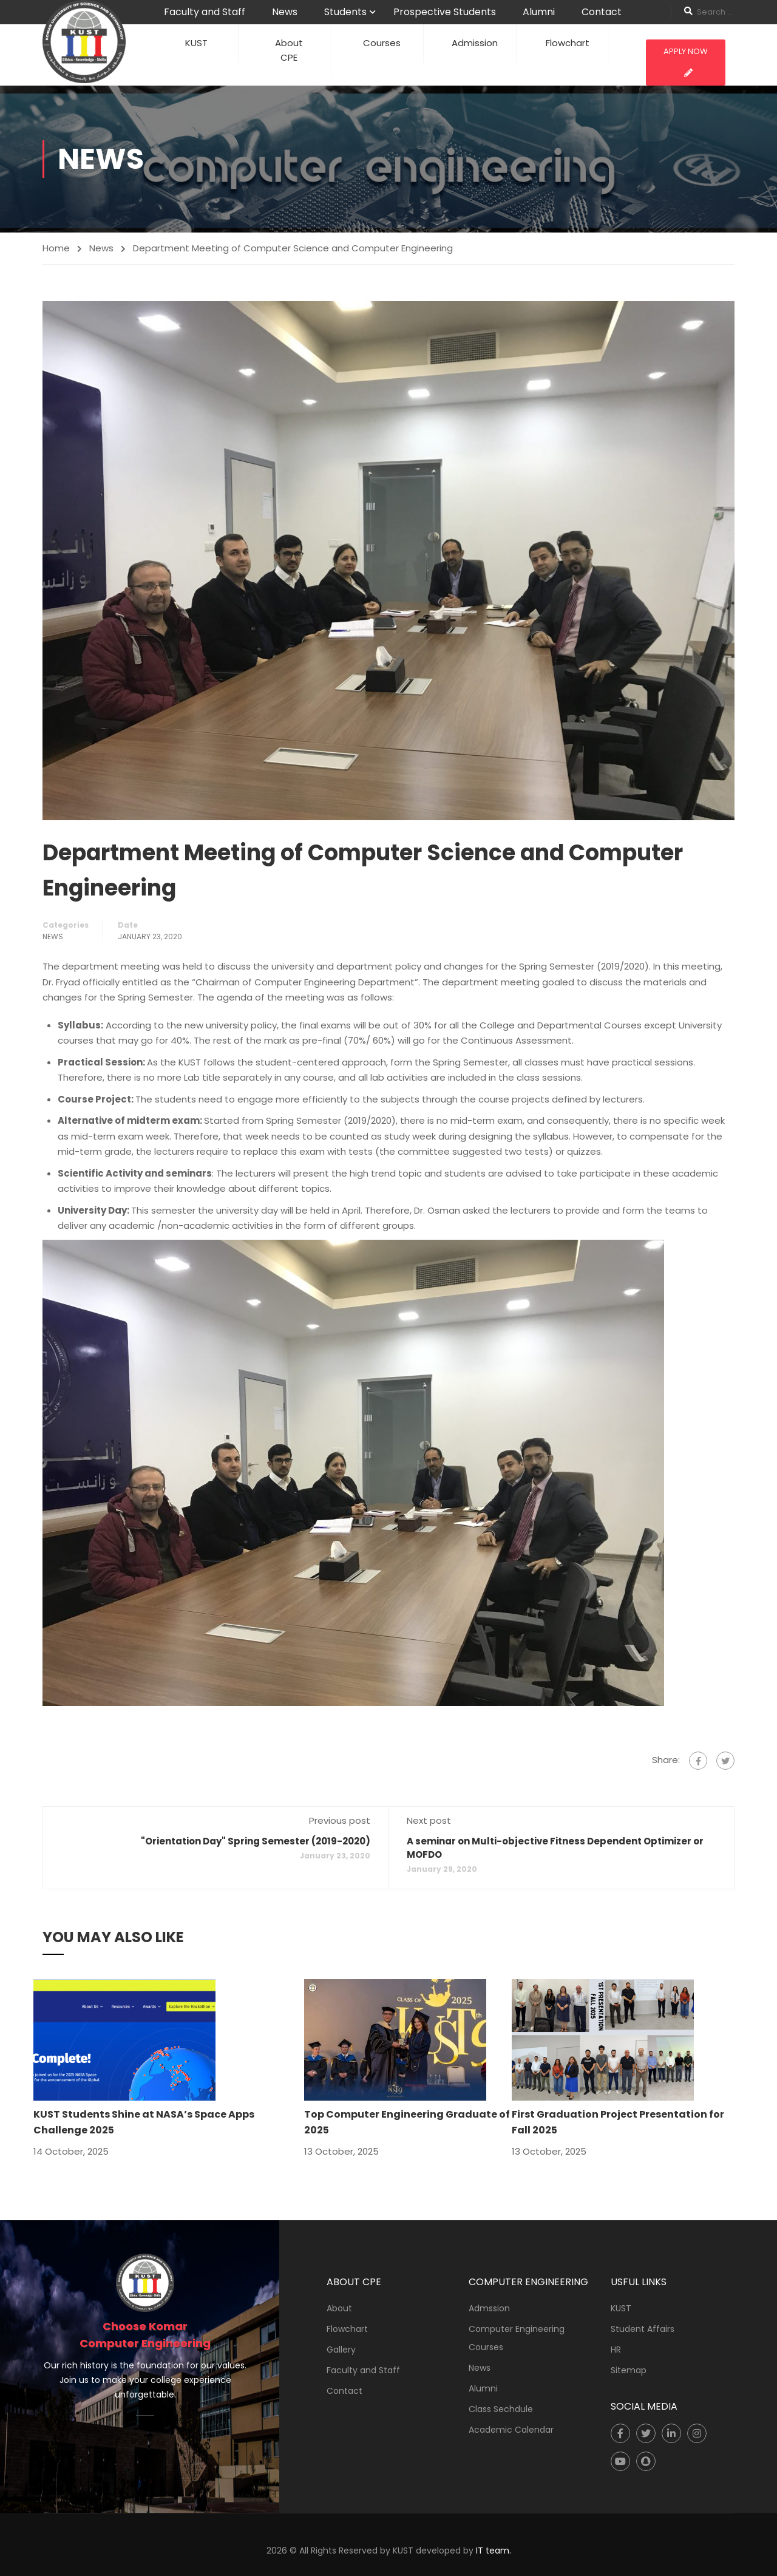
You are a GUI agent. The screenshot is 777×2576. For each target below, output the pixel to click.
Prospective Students (444, 12)
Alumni (539, 12)
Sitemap (628, 2370)
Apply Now (685, 61)
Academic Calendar (511, 2430)
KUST (196, 42)
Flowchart (567, 42)
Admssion (489, 2308)
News (284, 12)
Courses (382, 42)
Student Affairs (642, 2329)
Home (56, 248)
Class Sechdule (501, 2409)
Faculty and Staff (204, 12)
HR (616, 2349)
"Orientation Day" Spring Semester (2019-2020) (255, 1841)
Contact (602, 12)
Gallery (341, 2349)
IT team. (493, 2550)
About (339, 2308)
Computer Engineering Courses (517, 2338)
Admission (475, 42)
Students (345, 12)
